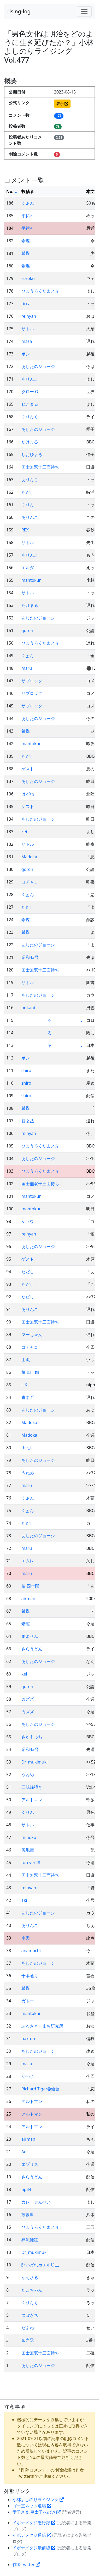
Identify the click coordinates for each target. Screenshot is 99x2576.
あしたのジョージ (38, 366)
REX (25, 530)
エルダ (27, 567)
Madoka (29, 857)
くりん (27, 505)
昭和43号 (30, 957)
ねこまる (29, 404)
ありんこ (29, 379)
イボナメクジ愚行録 (34, 2522)
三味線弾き (31, 1787)
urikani (28, 1007)
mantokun (31, 580)
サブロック (31, 681)
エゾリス (29, 2164)
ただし (27, 492)
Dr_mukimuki (34, 1762)
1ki (24, 1900)
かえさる (29, 2277)
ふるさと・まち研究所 (42, 2026)
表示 (62, 103)
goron (27, 630)
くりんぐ (29, 417)
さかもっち (31, 1737)
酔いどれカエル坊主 (40, 2265)
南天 (25, 1938)
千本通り (29, 1976)
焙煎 (25, 1624)
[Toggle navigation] (84, 11)
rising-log (19, 11)
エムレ (27, 1561)
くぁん (27, 203)
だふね (27, 2328)
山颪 (25, 1360)
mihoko (28, 1837)
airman (28, 1598)
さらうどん (31, 1649)
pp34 (26, 2189)
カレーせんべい (36, 2202)
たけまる (29, 442)
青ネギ (27, 1397)
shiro (26, 1070)
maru (26, 668)
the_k (26, 1448)
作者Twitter (26, 2564)
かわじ (27, 2076)
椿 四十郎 (30, 1372)
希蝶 (25, 241)
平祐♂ (27, 215)
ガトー (27, 2001)
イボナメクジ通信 (32, 2535)
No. (11, 191)
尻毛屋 (27, 1850)
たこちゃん (31, 2290)
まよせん (29, 1636)
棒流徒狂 (29, 2240)
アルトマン (31, 1800)
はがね (27, 794)
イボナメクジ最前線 (34, 2548)
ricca (26, 303)
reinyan (28, 316)
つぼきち (29, 2315)
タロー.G (29, 391)
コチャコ (29, 882)
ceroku (28, 278)
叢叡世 (27, 2214)
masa (26, 341)
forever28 (30, 1862)
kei (24, 831)
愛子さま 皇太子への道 (37, 2512)
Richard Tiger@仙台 (40, 2089)
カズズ (27, 1699)
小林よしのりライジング (38, 2499)
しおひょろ (31, 454)
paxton (28, 2038)
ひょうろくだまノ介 (40, 291)
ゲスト (27, 769)
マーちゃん (31, 1334)
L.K (24, 1385)
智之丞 (27, 1121)
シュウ (27, 1221)
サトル (27, 329)
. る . (51, 1020)
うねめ (27, 1473)
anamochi (31, 1950)
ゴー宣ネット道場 (32, 2506)
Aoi (24, 2152)
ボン (25, 354)
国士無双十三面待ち (40, 467)
